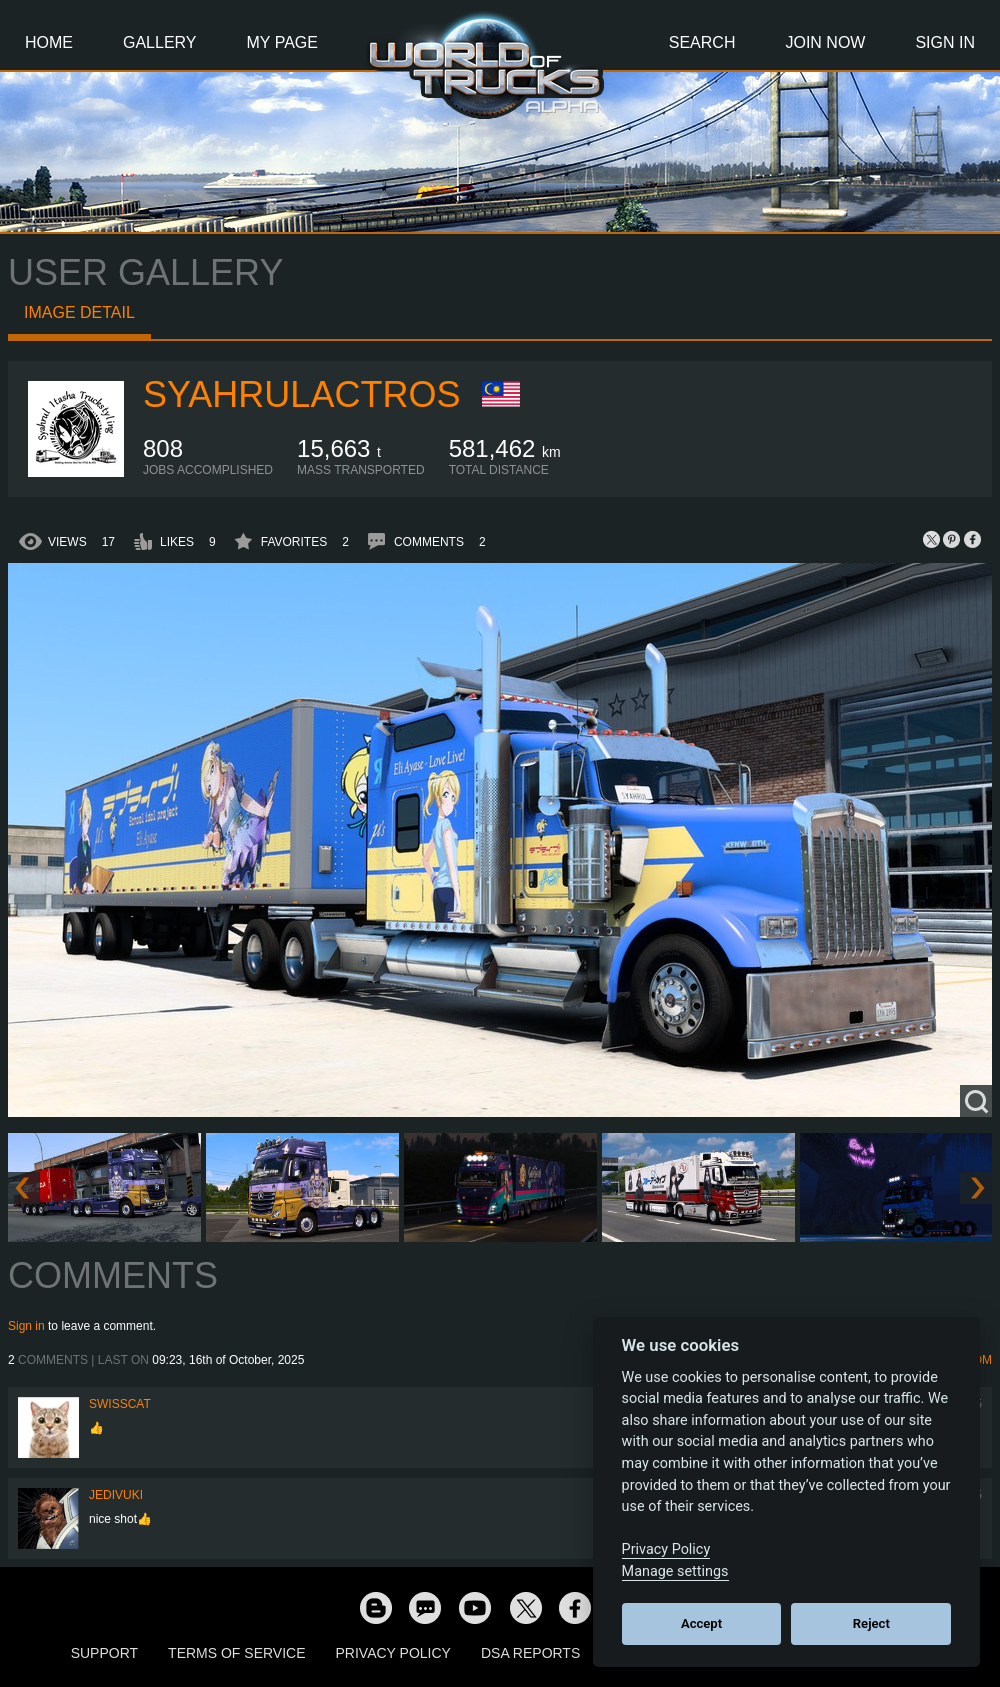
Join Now (825, 42)
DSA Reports (530, 1653)
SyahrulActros (301, 394)
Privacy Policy (393, 1653)
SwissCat (120, 1404)
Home (49, 42)
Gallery (160, 42)
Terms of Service (236, 1653)
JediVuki (116, 1495)
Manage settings (675, 1571)
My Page (282, 42)
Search (702, 42)
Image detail (79, 312)
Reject (871, 1623)
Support (104, 1653)
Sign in (26, 1326)
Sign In (945, 42)
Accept (701, 1623)
